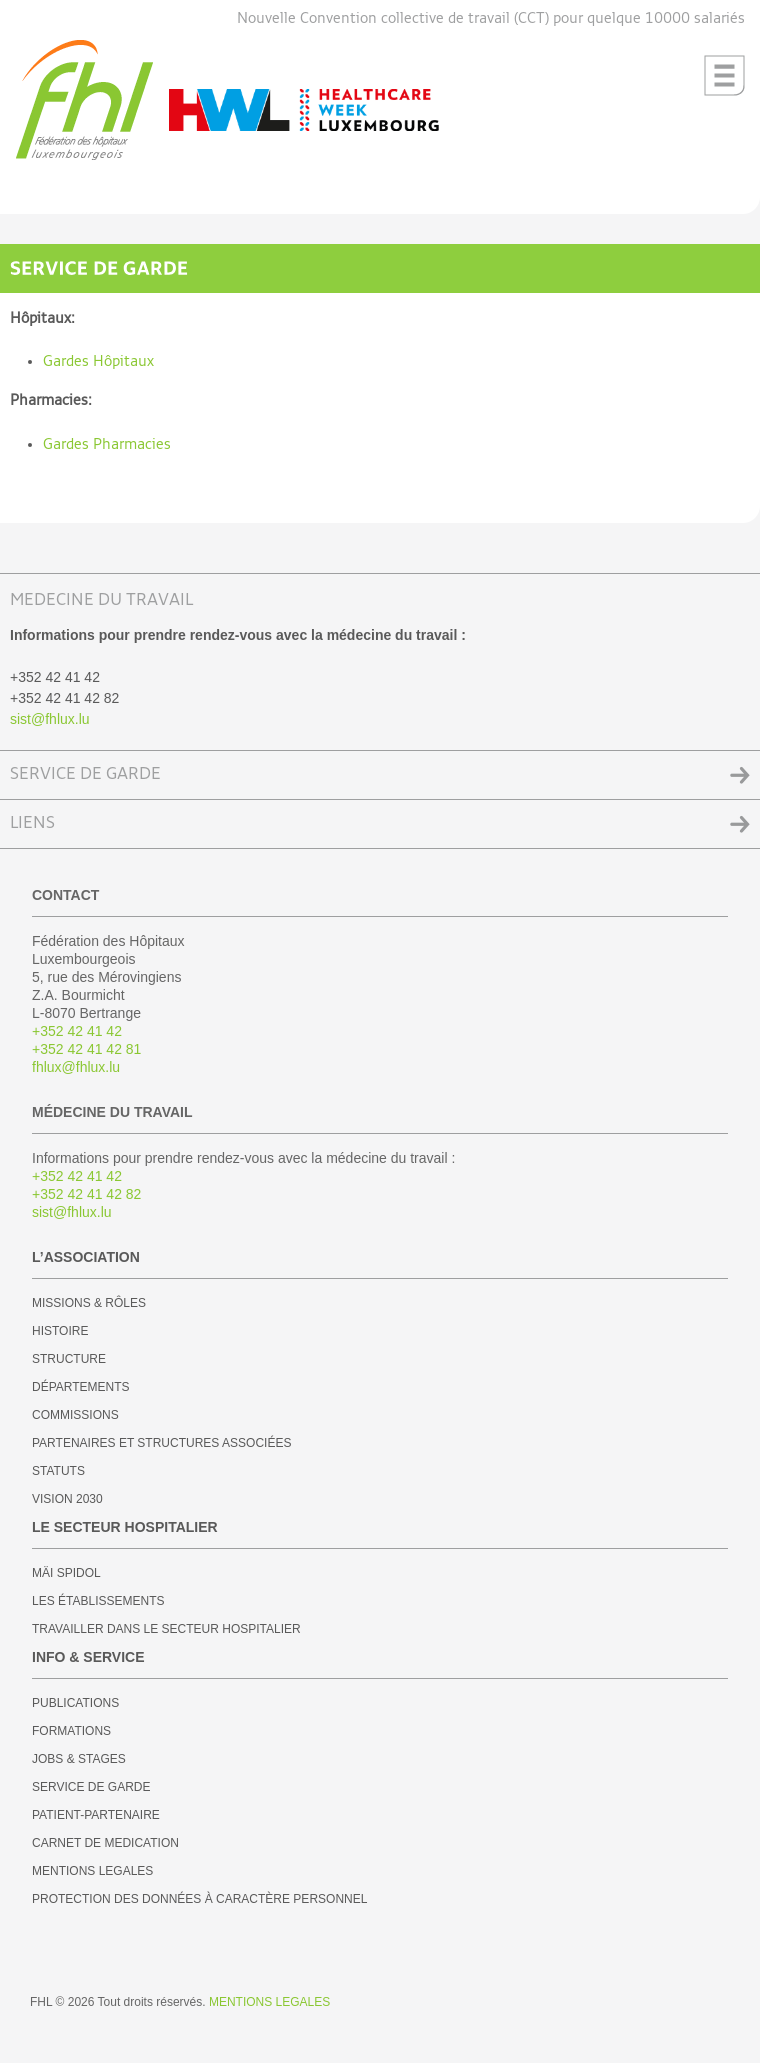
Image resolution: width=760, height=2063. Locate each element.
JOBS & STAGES (79, 1759)
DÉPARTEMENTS (81, 1387)
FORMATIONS (71, 1731)
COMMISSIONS (75, 1415)
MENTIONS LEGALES (92, 1871)
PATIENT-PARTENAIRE (96, 1815)
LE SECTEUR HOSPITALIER (125, 1527)
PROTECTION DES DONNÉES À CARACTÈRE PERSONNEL (199, 1899)
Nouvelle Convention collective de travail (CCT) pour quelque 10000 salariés (491, 18)
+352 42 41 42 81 (86, 1049)
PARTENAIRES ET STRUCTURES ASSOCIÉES (161, 1443)
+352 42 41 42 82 (86, 1194)
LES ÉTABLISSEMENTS (98, 1601)
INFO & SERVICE (88, 1657)
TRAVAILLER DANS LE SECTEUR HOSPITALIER (166, 1629)
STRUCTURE (69, 1359)
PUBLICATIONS (75, 1703)
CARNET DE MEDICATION (105, 1843)
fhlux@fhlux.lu (76, 1067)
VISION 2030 (67, 1499)
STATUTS (58, 1471)
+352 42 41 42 (77, 1031)
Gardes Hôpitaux (98, 361)
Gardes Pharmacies (107, 444)
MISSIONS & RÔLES (89, 1303)
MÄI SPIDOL (66, 1573)
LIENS (32, 823)
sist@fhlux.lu (50, 719)
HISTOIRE (60, 1331)
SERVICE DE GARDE (85, 774)
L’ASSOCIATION (86, 1257)
